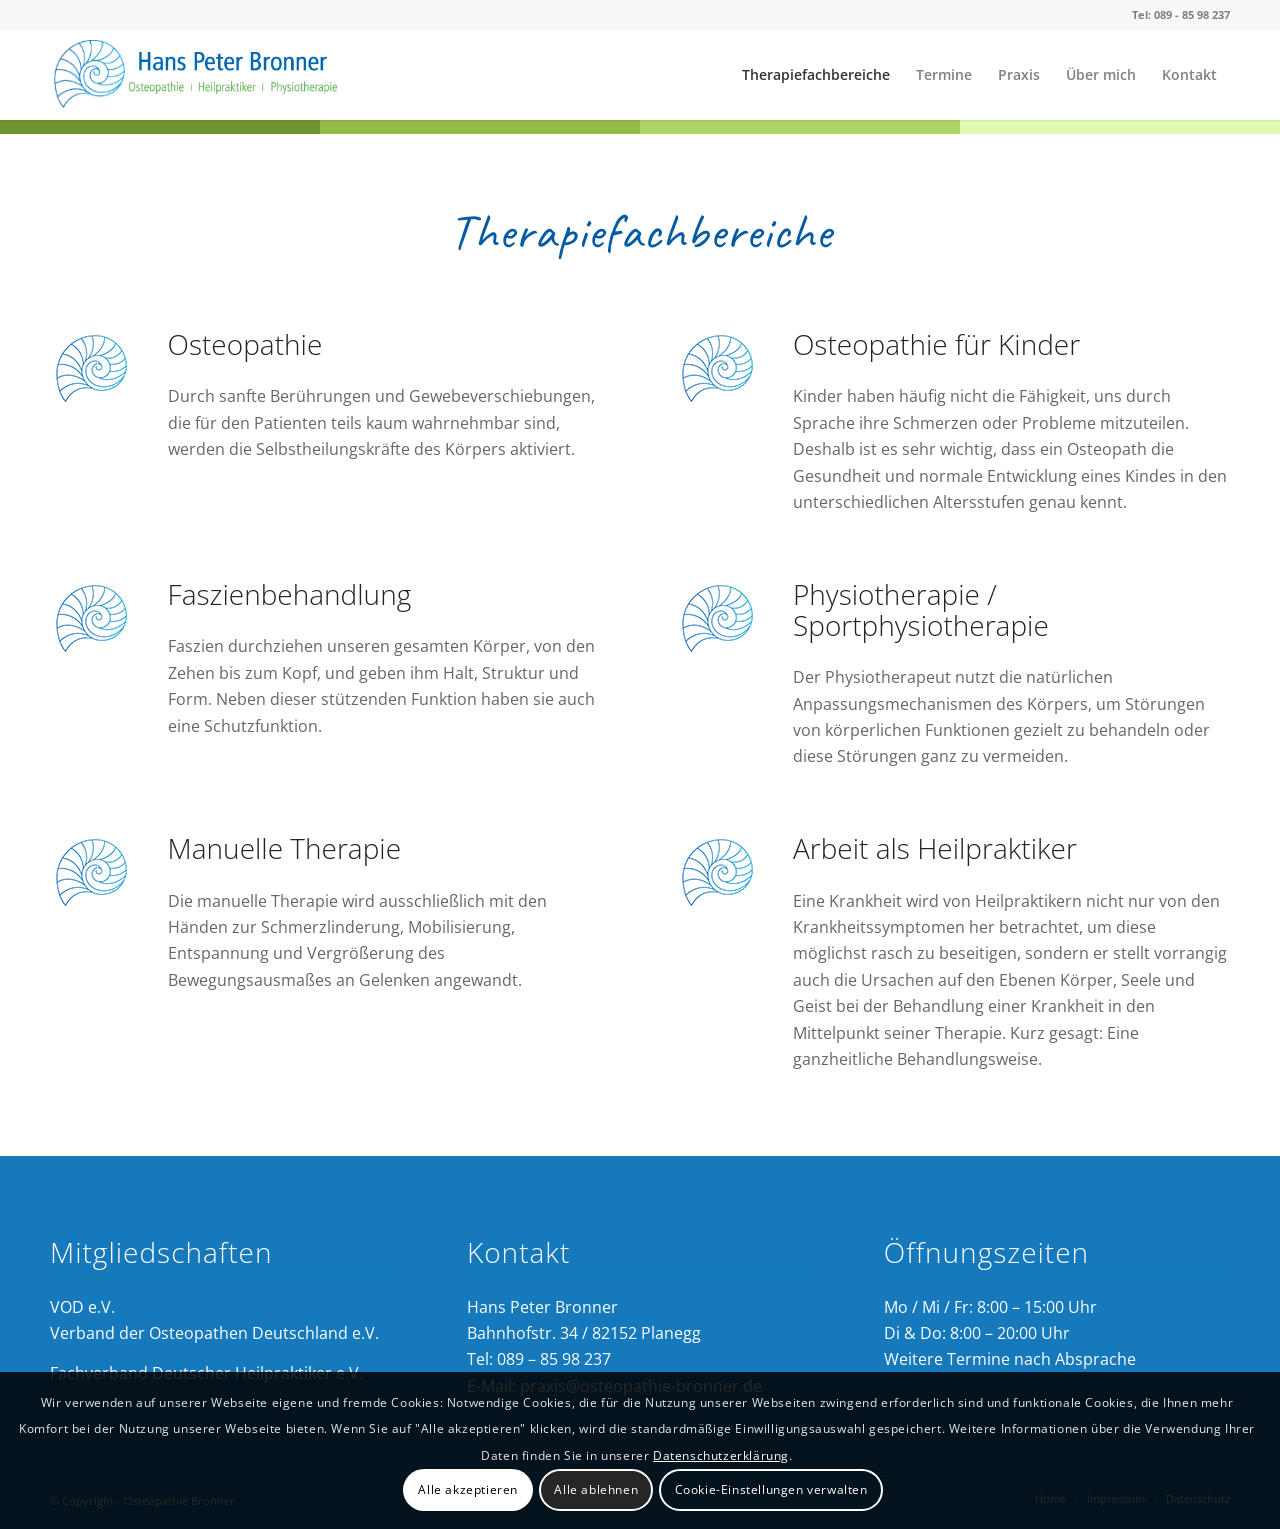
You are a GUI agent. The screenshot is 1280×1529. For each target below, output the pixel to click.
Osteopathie (245, 344)
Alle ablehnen (596, 1489)
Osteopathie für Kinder (936, 344)
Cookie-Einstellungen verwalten (771, 1489)
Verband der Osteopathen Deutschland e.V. (214, 1333)
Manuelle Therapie (284, 848)
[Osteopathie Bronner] (200, 75)
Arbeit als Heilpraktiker (935, 848)
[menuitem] (816, 75)
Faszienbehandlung (290, 594)
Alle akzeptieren (468, 1489)
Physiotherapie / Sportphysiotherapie (921, 609)
